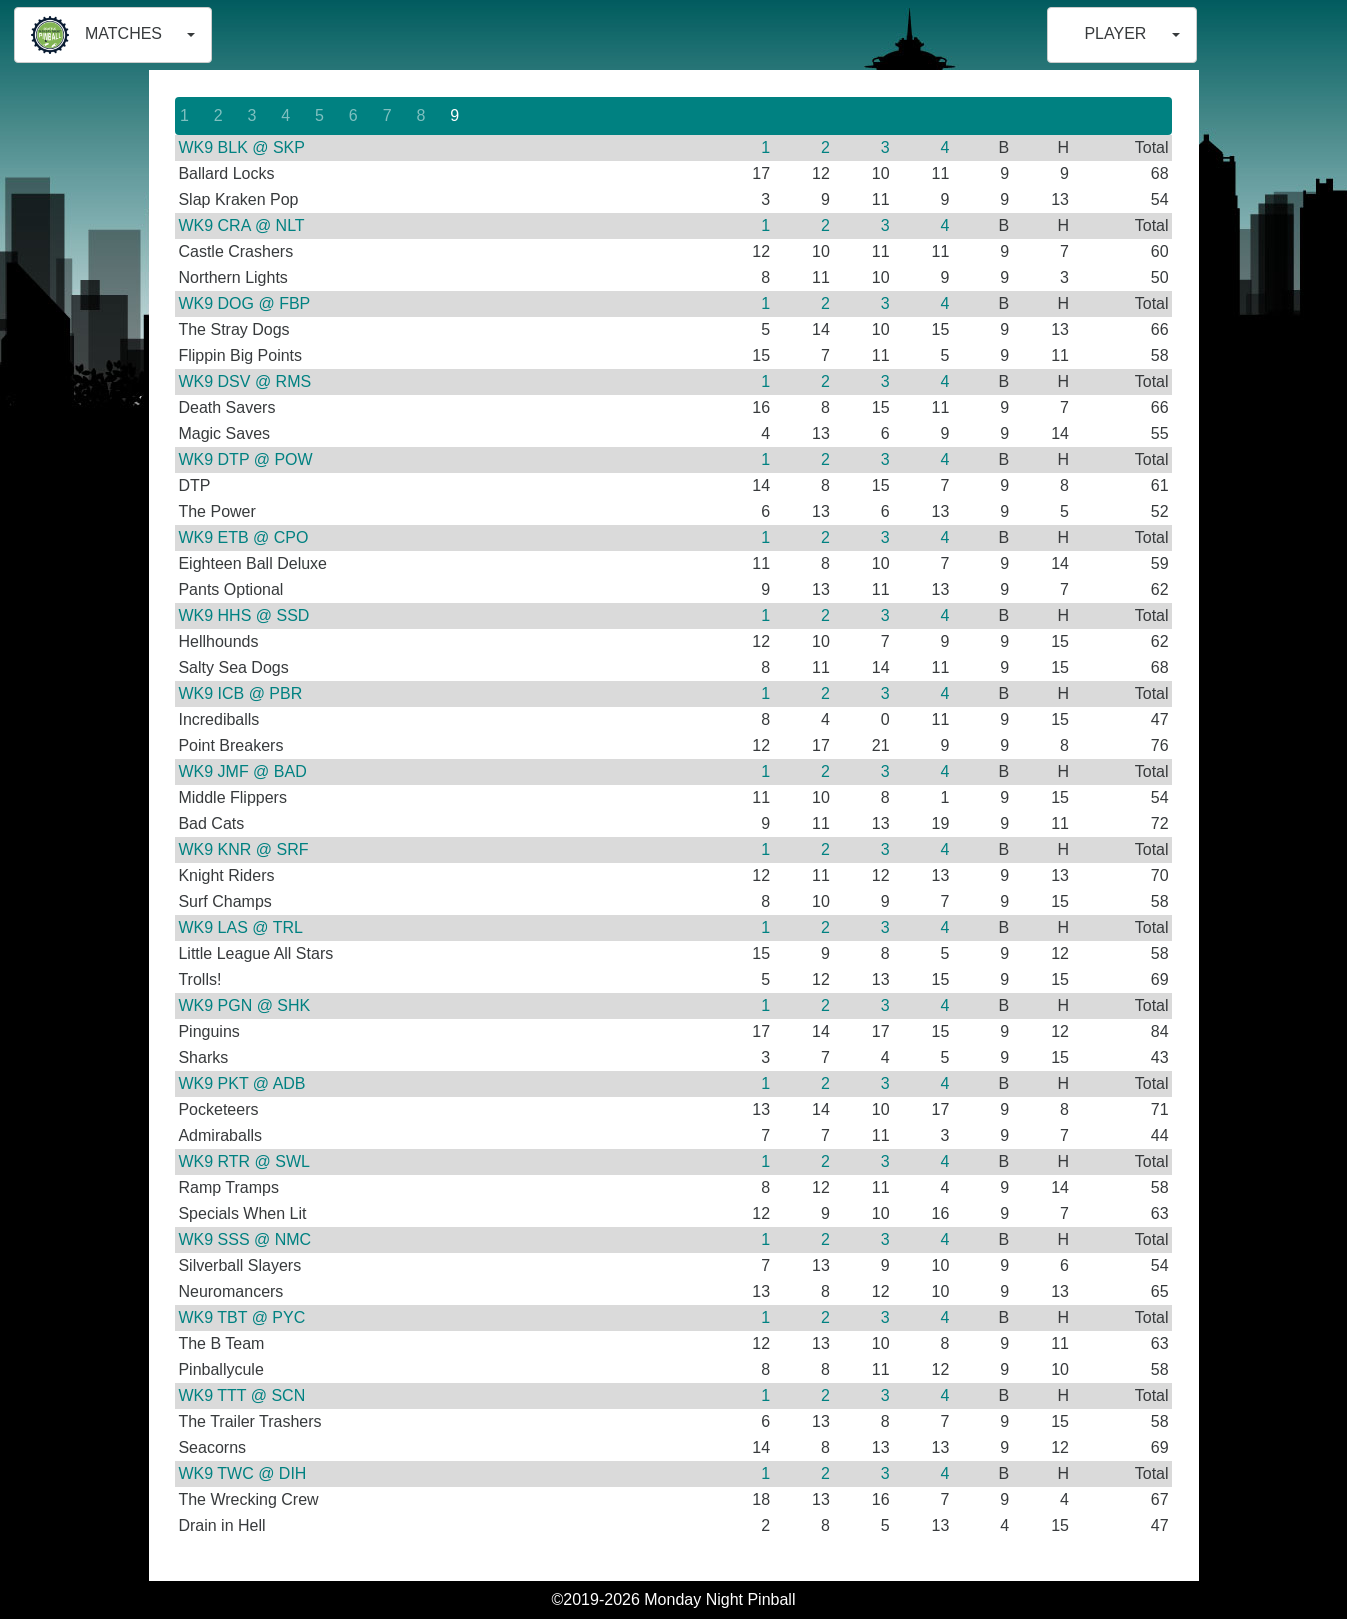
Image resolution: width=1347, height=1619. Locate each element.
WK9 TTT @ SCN (241, 1395)
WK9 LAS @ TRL (240, 927)
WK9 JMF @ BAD (242, 771)
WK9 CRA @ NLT (241, 225)
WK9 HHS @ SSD (243, 615)
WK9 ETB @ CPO (243, 537)
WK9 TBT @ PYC (241, 1317)
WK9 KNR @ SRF (243, 849)
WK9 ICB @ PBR (240, 693)
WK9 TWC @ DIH (242, 1473)
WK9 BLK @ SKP (241, 147)
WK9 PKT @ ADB (241, 1083)
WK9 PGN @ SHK (244, 1005)
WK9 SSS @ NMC (244, 1239)
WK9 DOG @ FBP (244, 303)
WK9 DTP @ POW (245, 459)
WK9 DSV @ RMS (244, 381)
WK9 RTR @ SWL (244, 1161)
